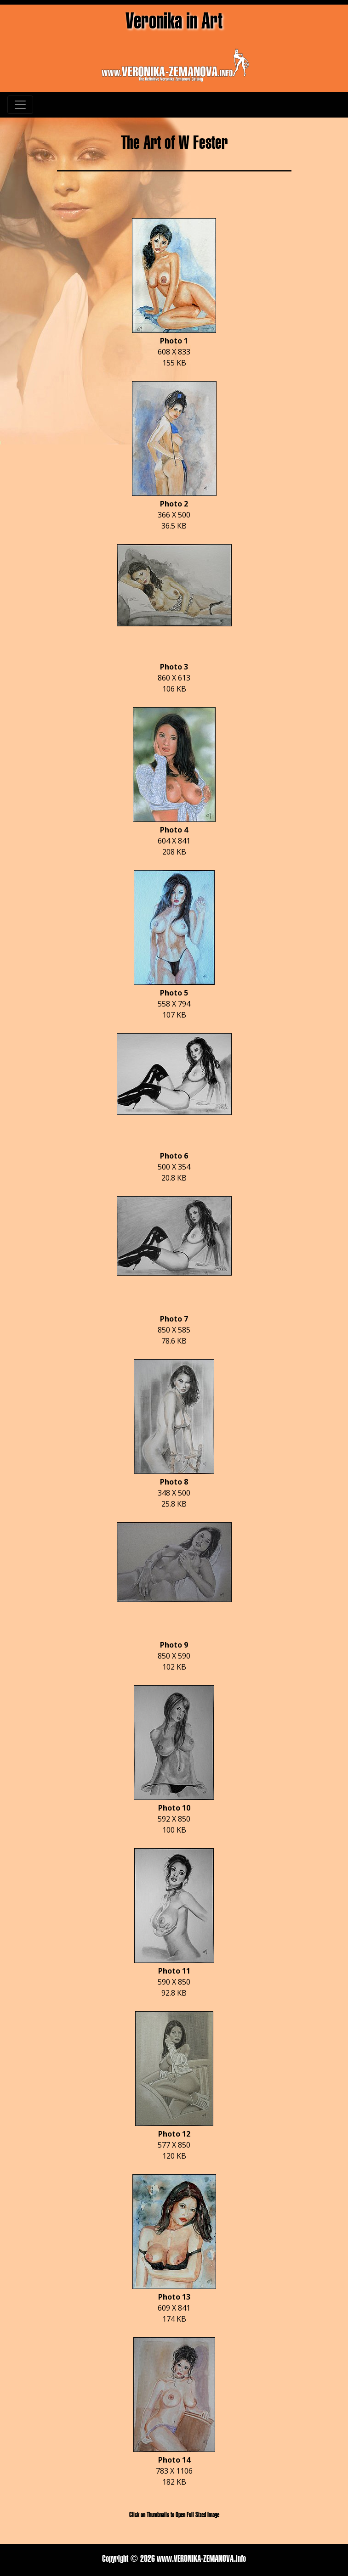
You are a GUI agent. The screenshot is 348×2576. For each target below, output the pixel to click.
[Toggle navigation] (20, 105)
